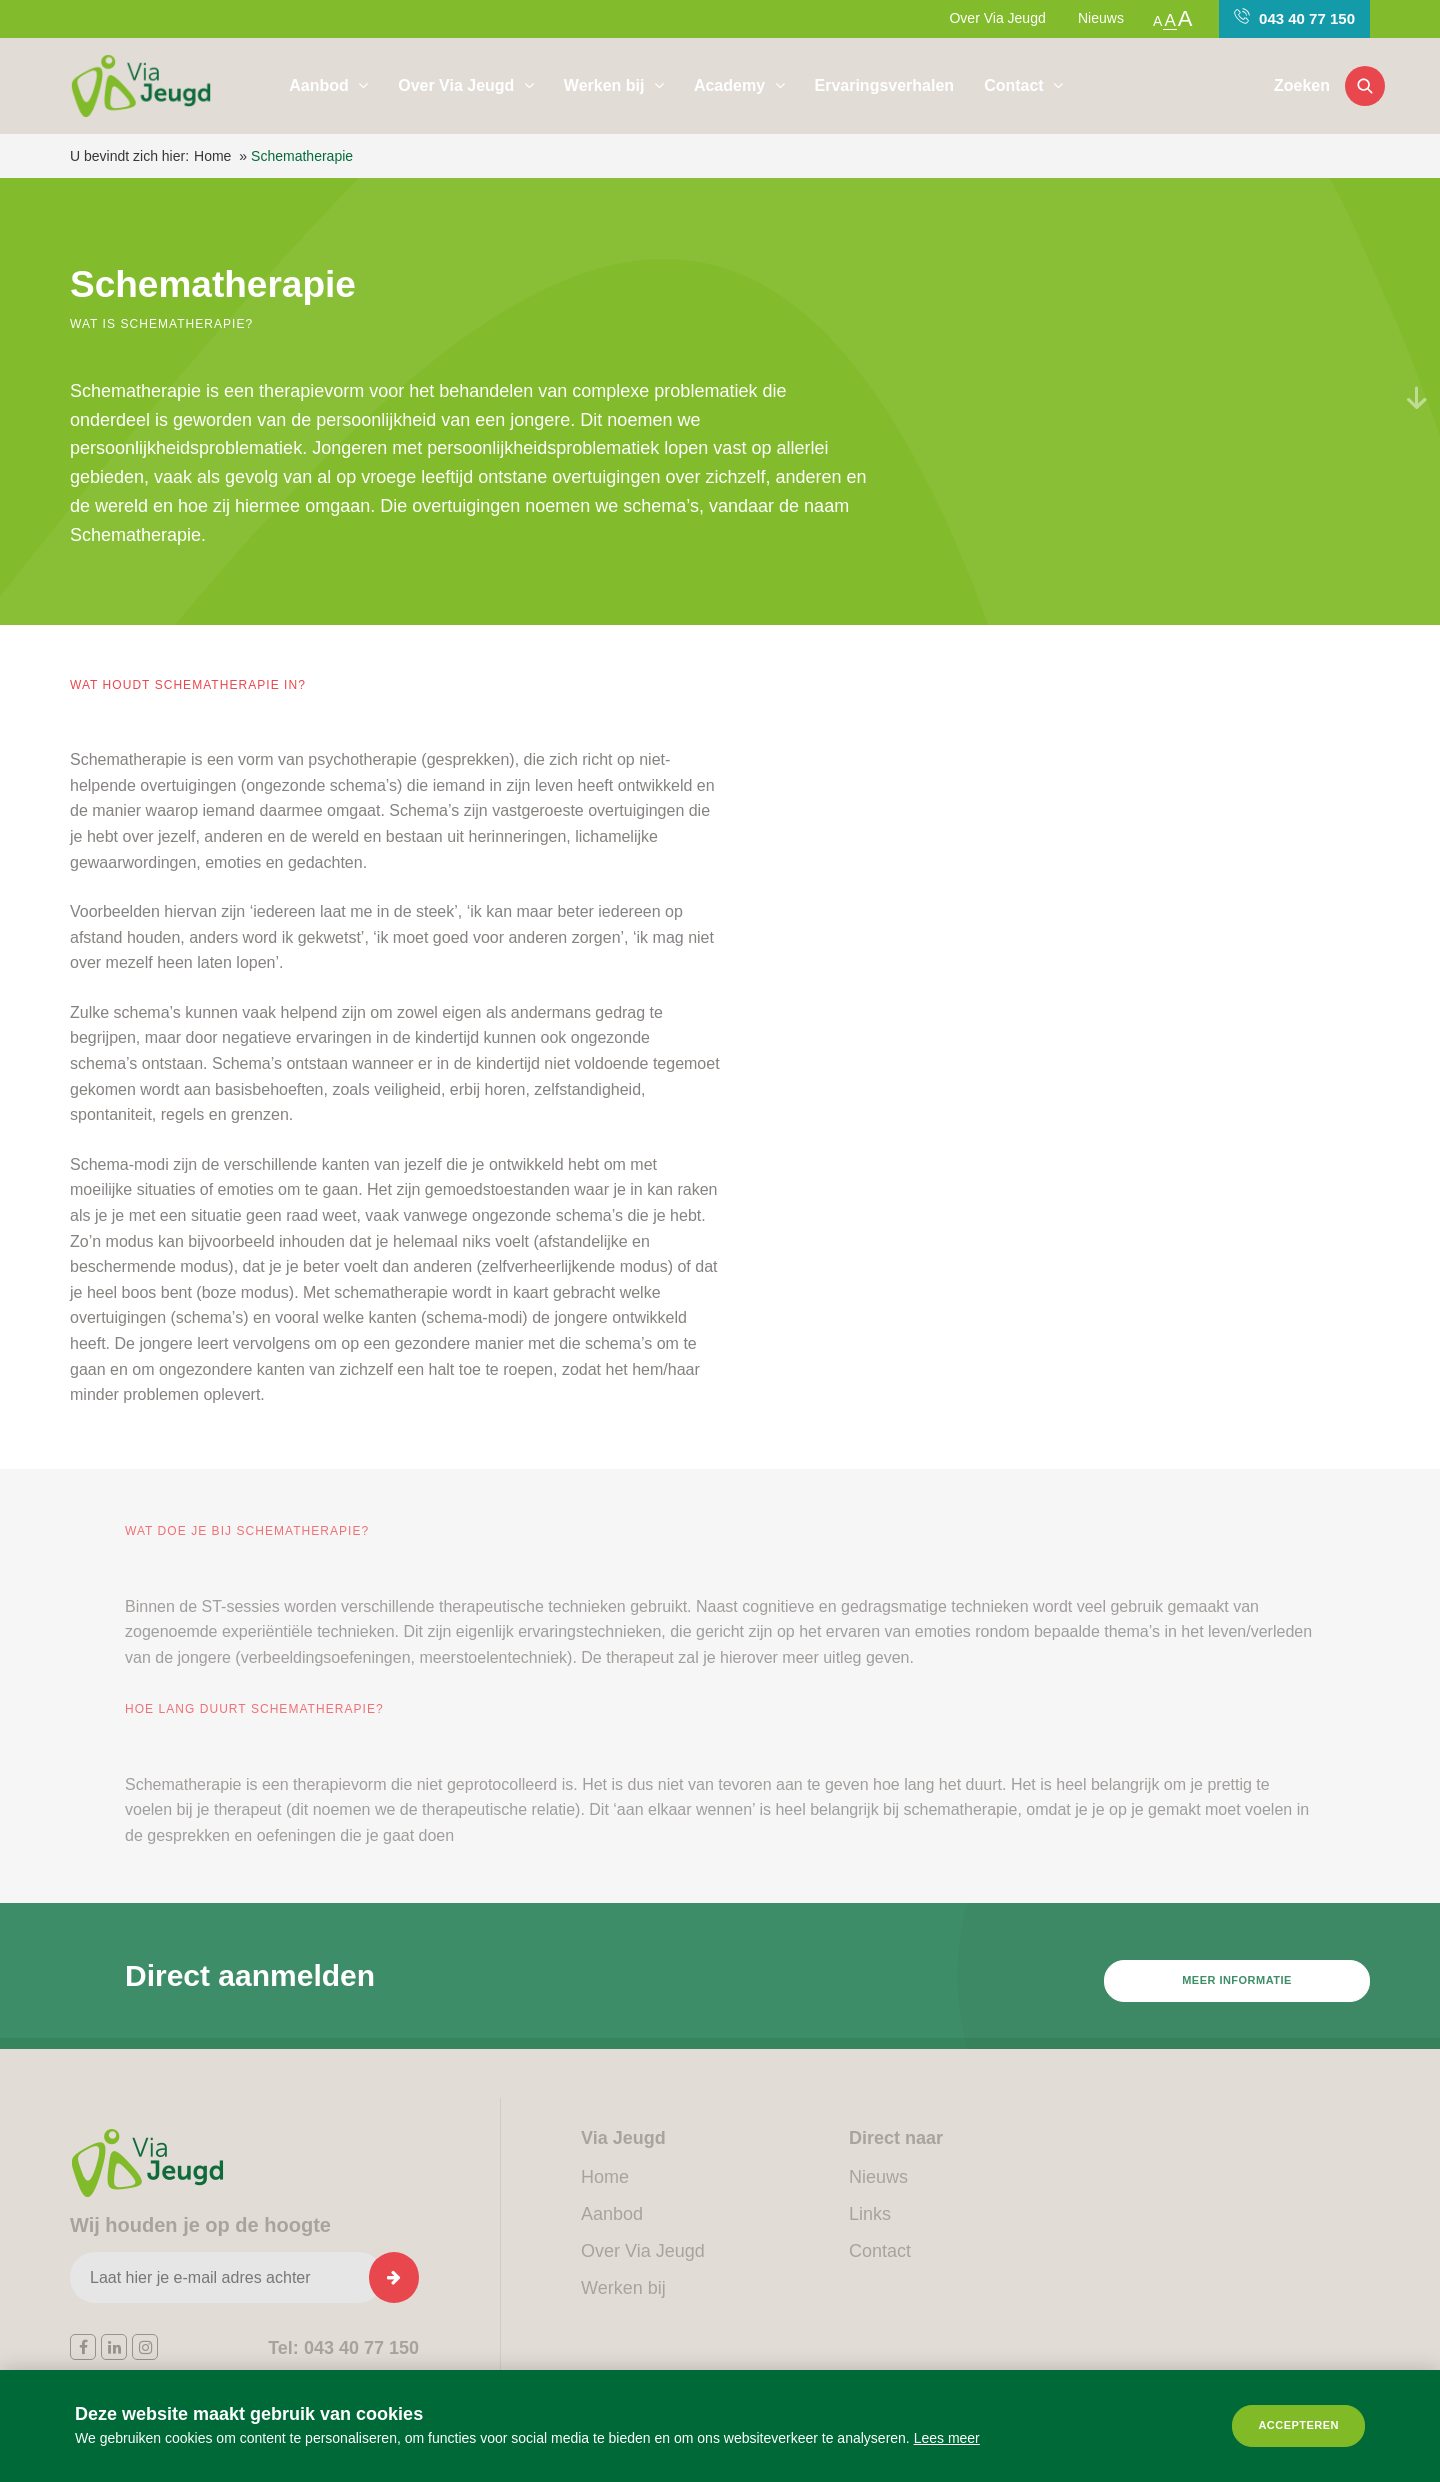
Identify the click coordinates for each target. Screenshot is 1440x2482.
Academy (732, 85)
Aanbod (321, 85)
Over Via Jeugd (997, 18)
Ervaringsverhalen (885, 85)
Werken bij (606, 85)
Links (870, 2214)
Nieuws (1101, 18)
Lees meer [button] (947, 2438)
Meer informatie (1237, 1994)
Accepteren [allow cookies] (1298, 2425)
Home (212, 156)
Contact (1016, 85)
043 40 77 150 (1294, 17)
